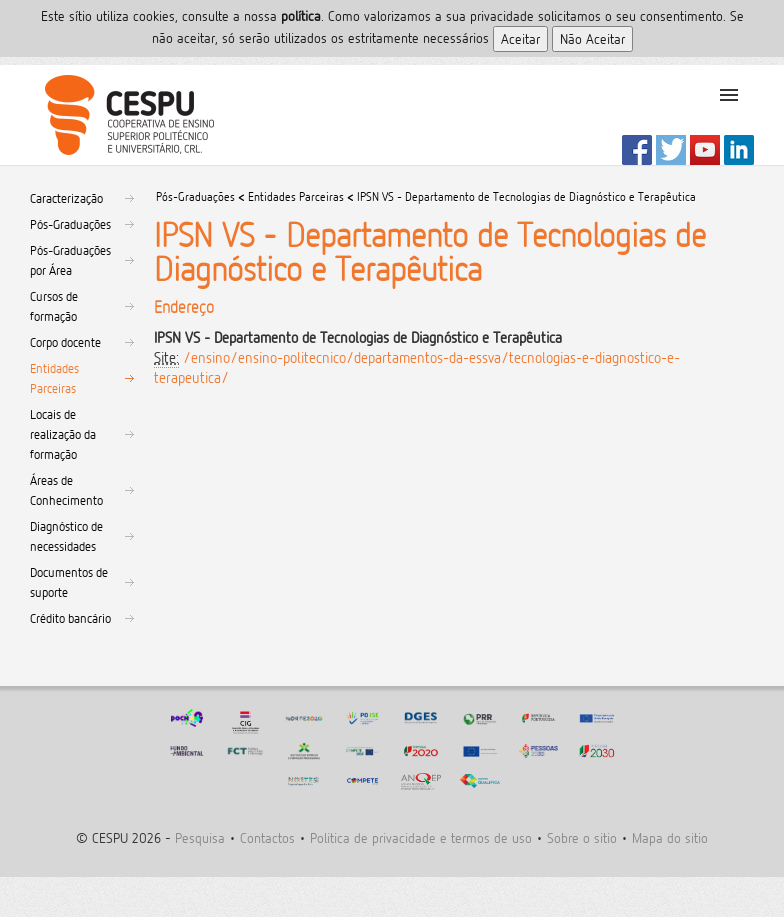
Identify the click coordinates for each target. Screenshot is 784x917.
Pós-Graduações (70, 224)
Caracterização (66, 198)
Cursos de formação (54, 306)
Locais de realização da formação (63, 434)
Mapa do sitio (670, 837)
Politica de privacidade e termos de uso (421, 837)
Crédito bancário (70, 618)
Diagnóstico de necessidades (66, 536)
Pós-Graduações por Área (70, 260)
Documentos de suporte (69, 582)
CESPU (121, 115)
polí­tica (301, 15)
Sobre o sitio (582, 837)
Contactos (267, 837)
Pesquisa (200, 837)
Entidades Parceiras (54, 378)
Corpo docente (65, 342)
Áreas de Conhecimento (66, 490)
